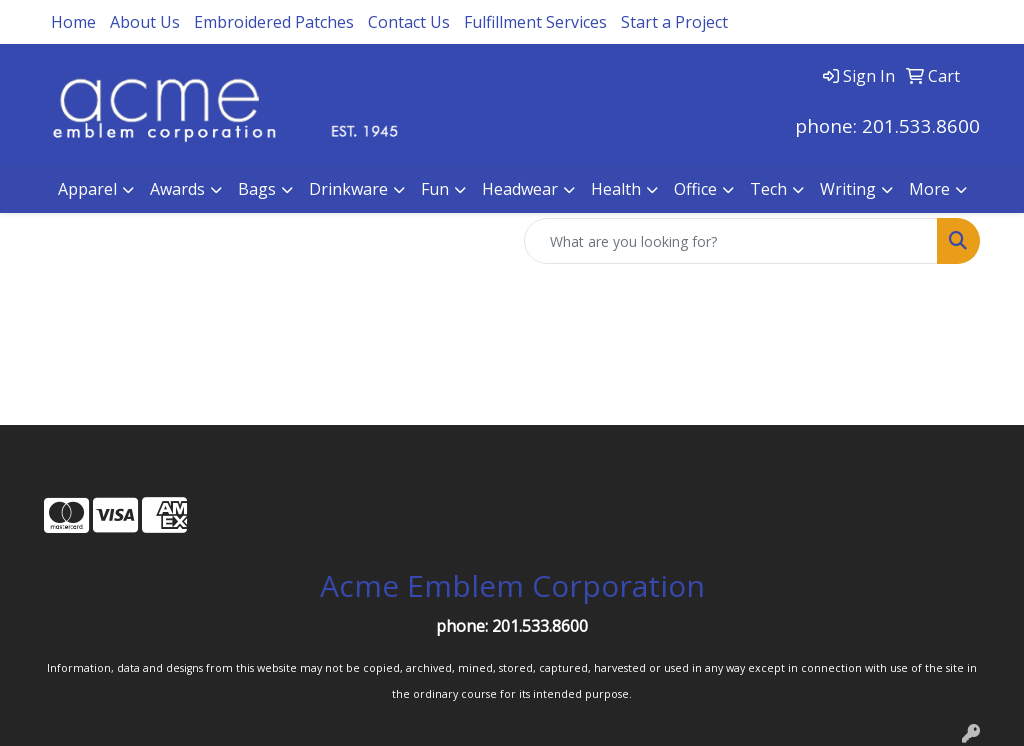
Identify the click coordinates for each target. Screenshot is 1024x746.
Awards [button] (177, 189)
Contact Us (409, 22)
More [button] (929, 189)
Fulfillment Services (535, 22)
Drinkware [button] (348, 189)
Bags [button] (257, 189)
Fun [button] (435, 189)
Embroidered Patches (274, 22)
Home (73, 22)
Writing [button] (848, 189)
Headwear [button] (520, 189)
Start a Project (674, 22)
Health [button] (616, 189)
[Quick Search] (731, 241)
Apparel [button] (87, 189)
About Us (145, 22)
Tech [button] (768, 189)
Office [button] (695, 189)
